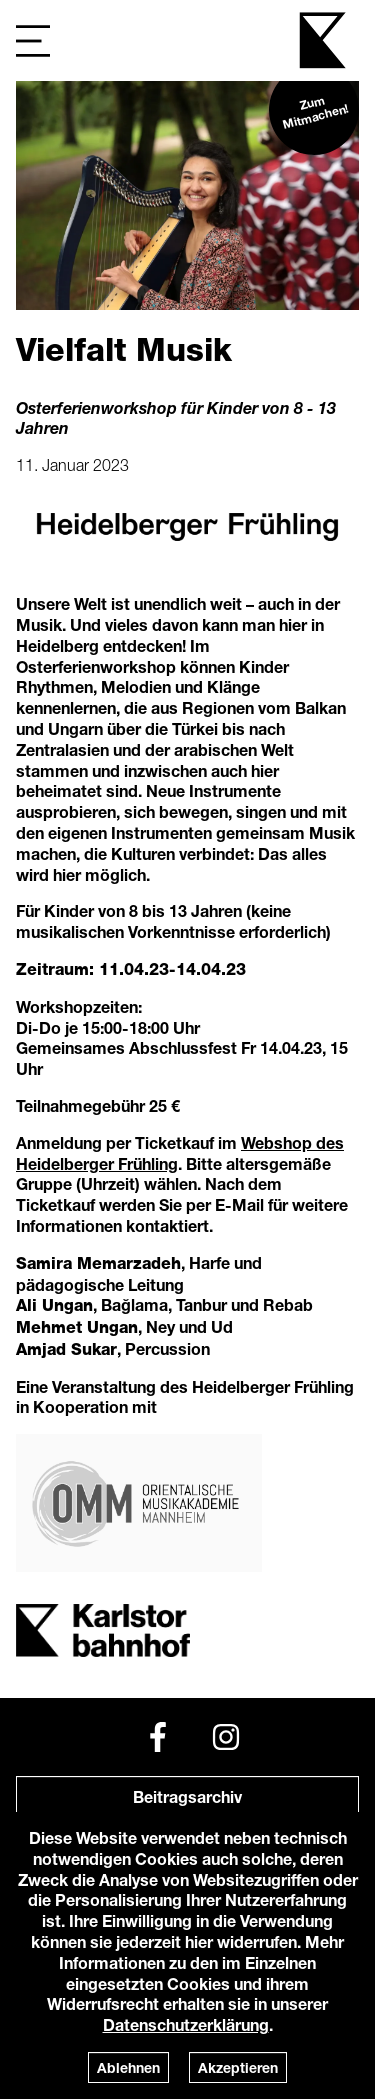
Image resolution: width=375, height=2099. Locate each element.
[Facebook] (158, 1737)
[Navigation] (33, 40)
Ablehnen (128, 2067)
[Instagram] (226, 1737)
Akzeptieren (238, 2067)
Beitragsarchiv (187, 1796)
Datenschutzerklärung (186, 2024)
